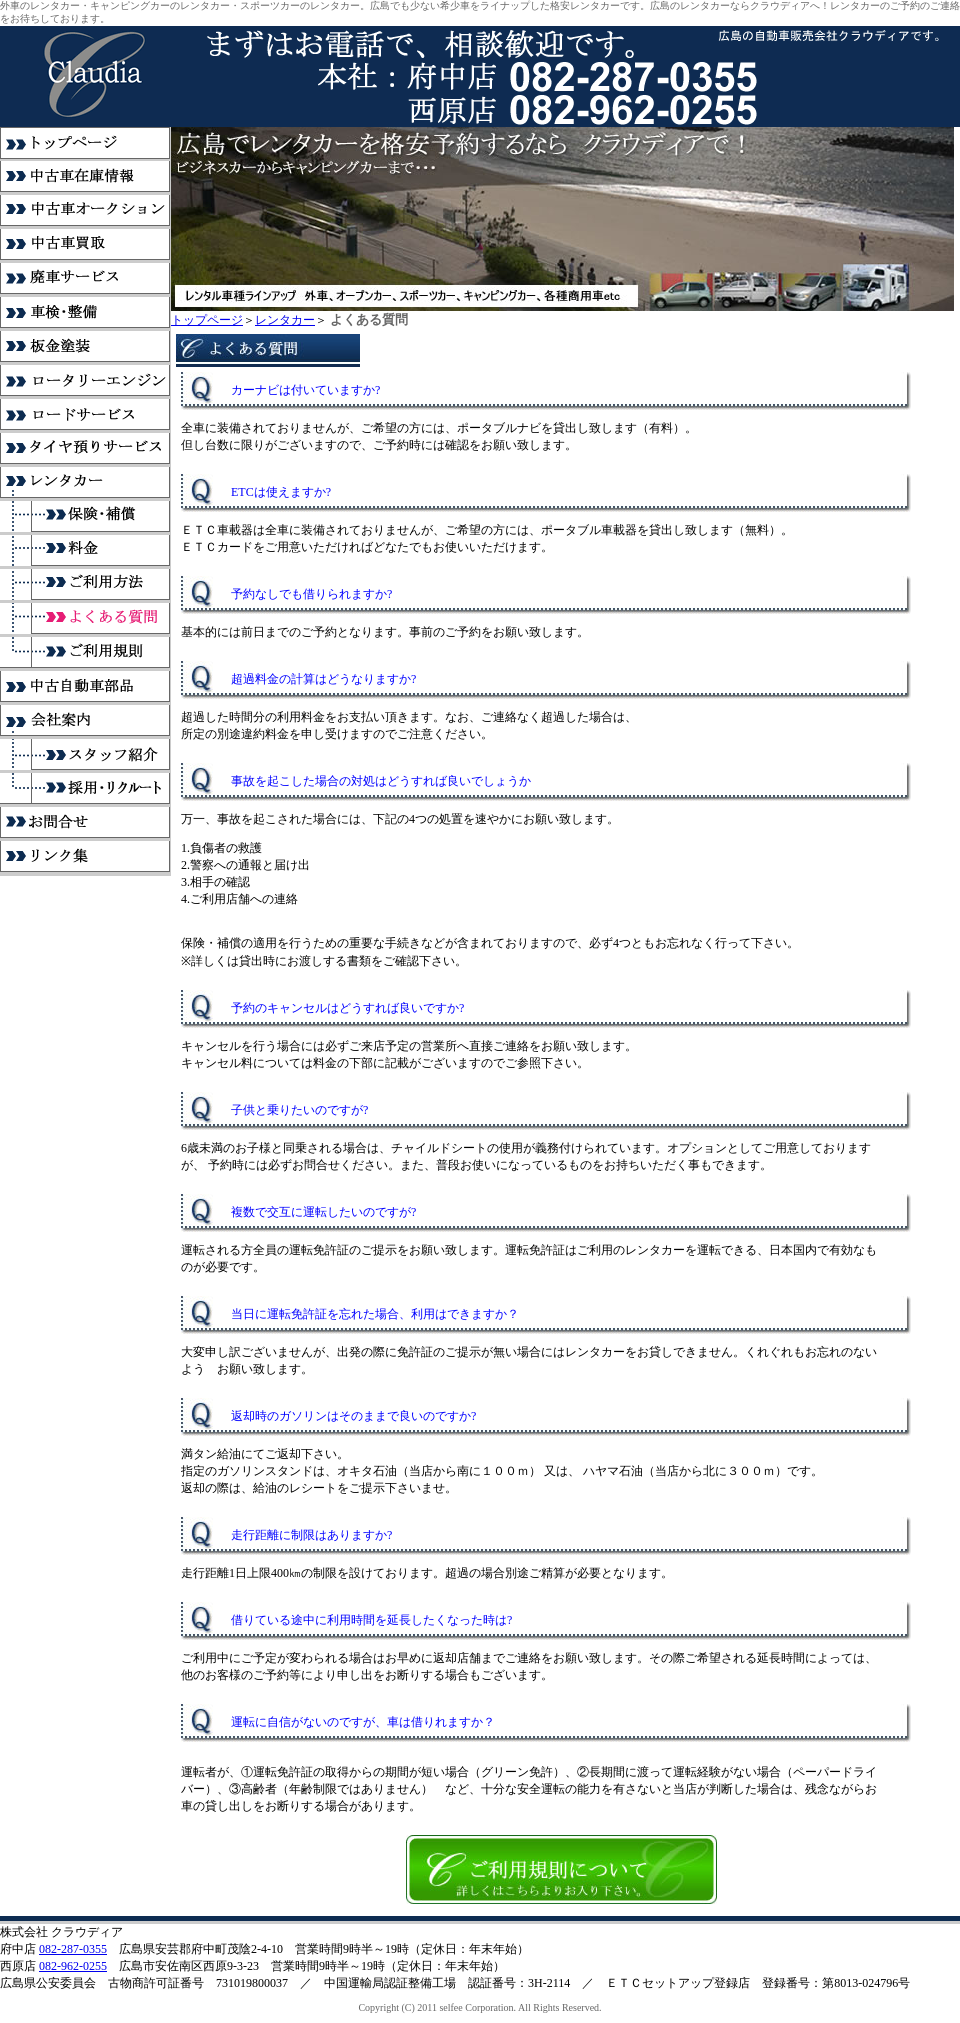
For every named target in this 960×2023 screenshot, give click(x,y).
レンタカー (285, 320)
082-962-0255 (73, 1966)
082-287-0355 (73, 1949)
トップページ (207, 320)
